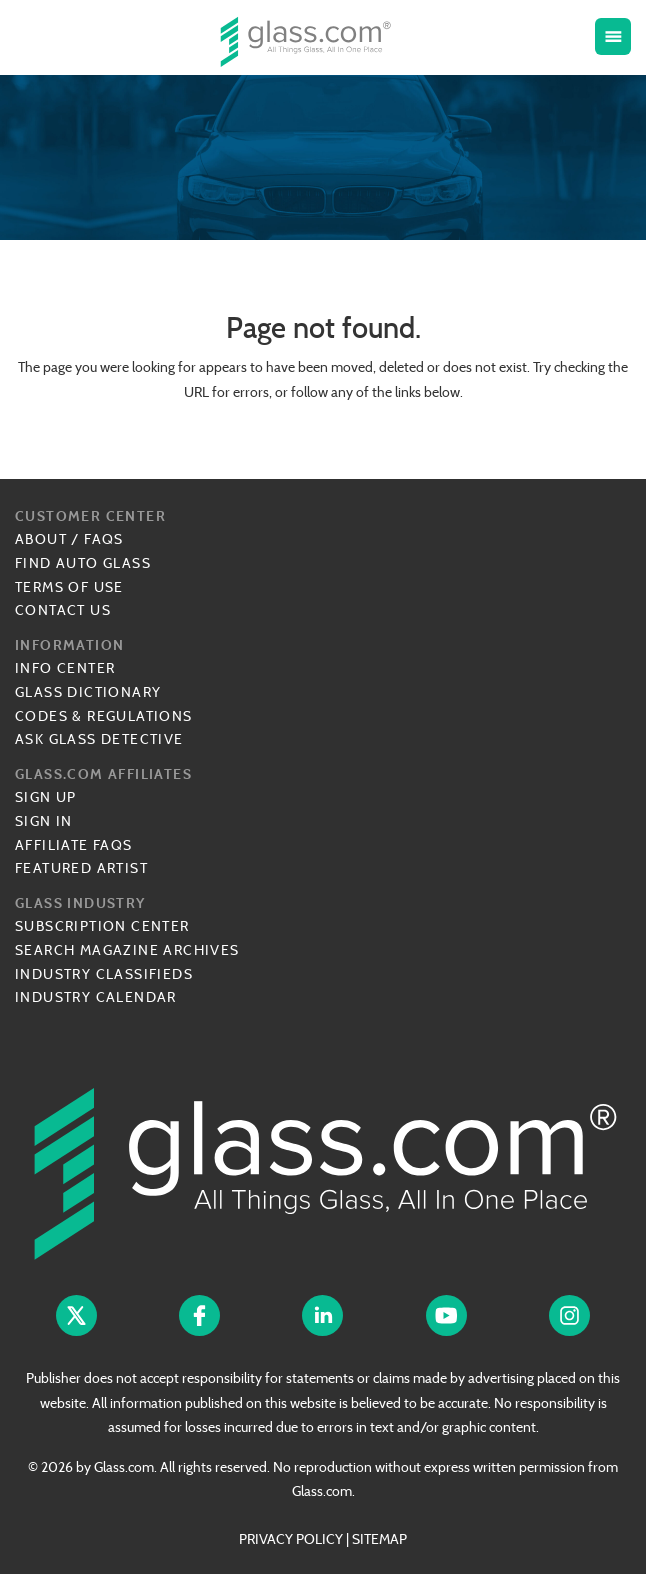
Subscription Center (102, 926)
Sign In (44, 821)
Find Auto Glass (83, 563)
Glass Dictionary (88, 692)
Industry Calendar (96, 997)
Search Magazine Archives (127, 950)
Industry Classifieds (104, 974)
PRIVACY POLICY (291, 1539)
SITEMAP (379, 1539)
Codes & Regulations (104, 716)
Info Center (65, 668)
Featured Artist (81, 868)
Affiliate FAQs (74, 845)
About (41, 539)
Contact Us (63, 610)
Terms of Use (69, 587)
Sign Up (46, 797)
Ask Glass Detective (99, 739)
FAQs (104, 539)
